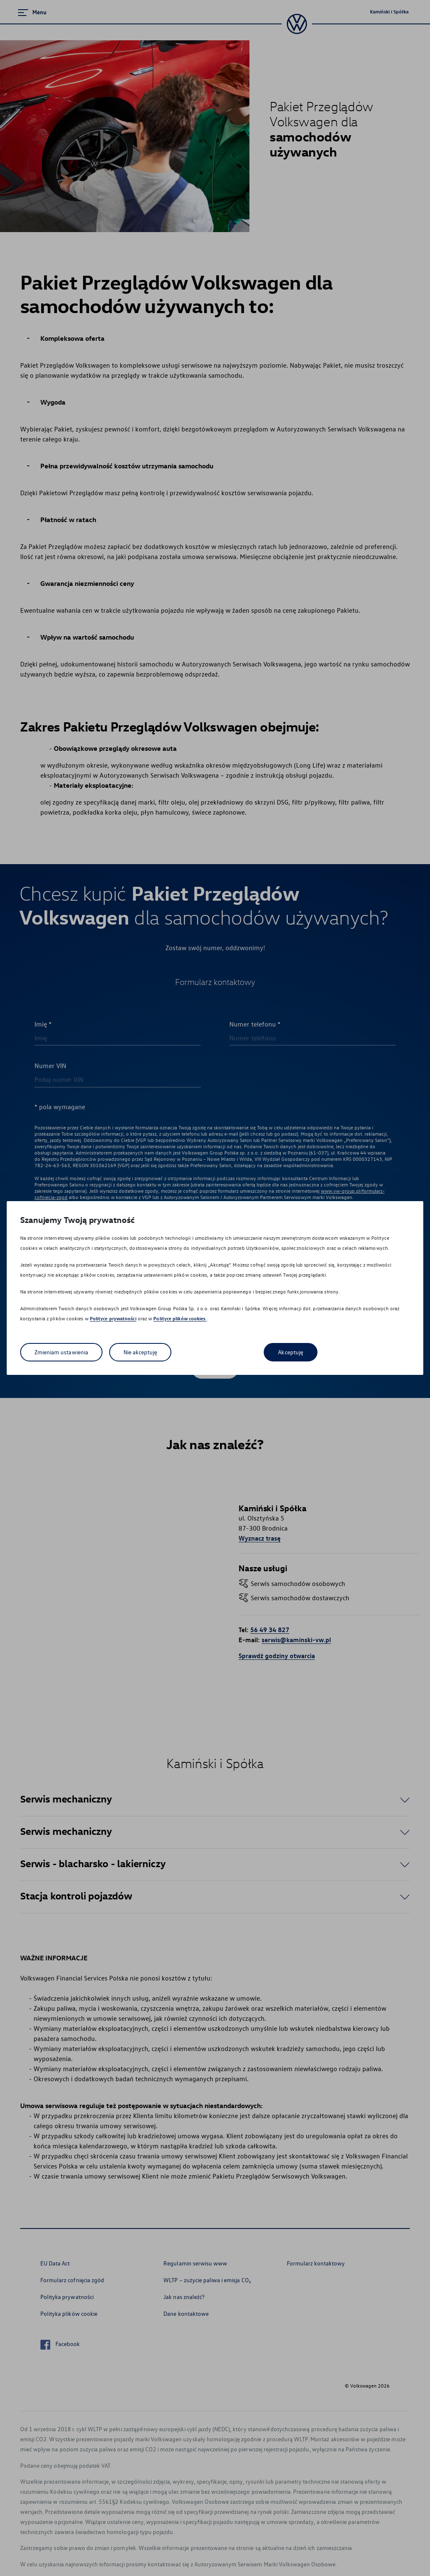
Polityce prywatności (113, 1318)
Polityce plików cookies (180, 1318)
